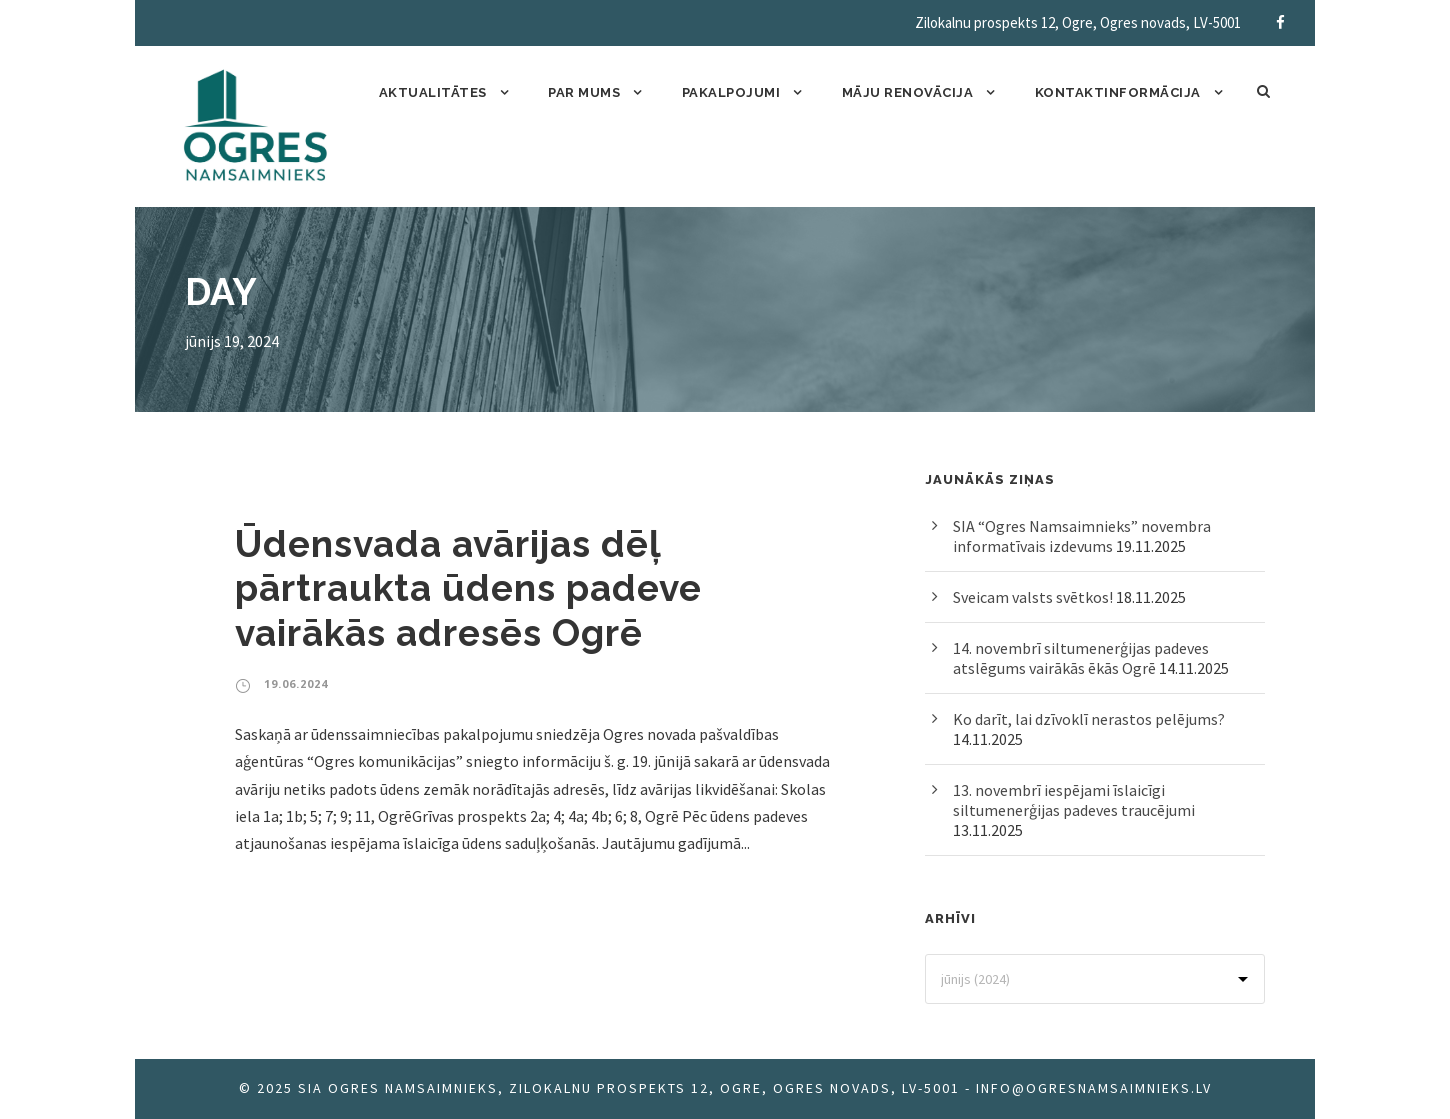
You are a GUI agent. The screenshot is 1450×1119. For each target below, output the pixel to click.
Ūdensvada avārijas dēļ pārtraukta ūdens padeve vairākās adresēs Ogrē (468, 588)
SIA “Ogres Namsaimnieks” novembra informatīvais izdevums (1082, 536)
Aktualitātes (433, 92)
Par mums (584, 92)
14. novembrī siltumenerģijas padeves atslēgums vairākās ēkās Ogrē (1081, 658)
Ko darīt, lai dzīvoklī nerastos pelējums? (1089, 719)
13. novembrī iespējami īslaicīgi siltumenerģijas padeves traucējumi (1074, 800)
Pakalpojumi (731, 92)
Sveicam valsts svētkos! (1033, 597)
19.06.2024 (296, 683)
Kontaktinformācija (1118, 92)
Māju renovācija (908, 92)
